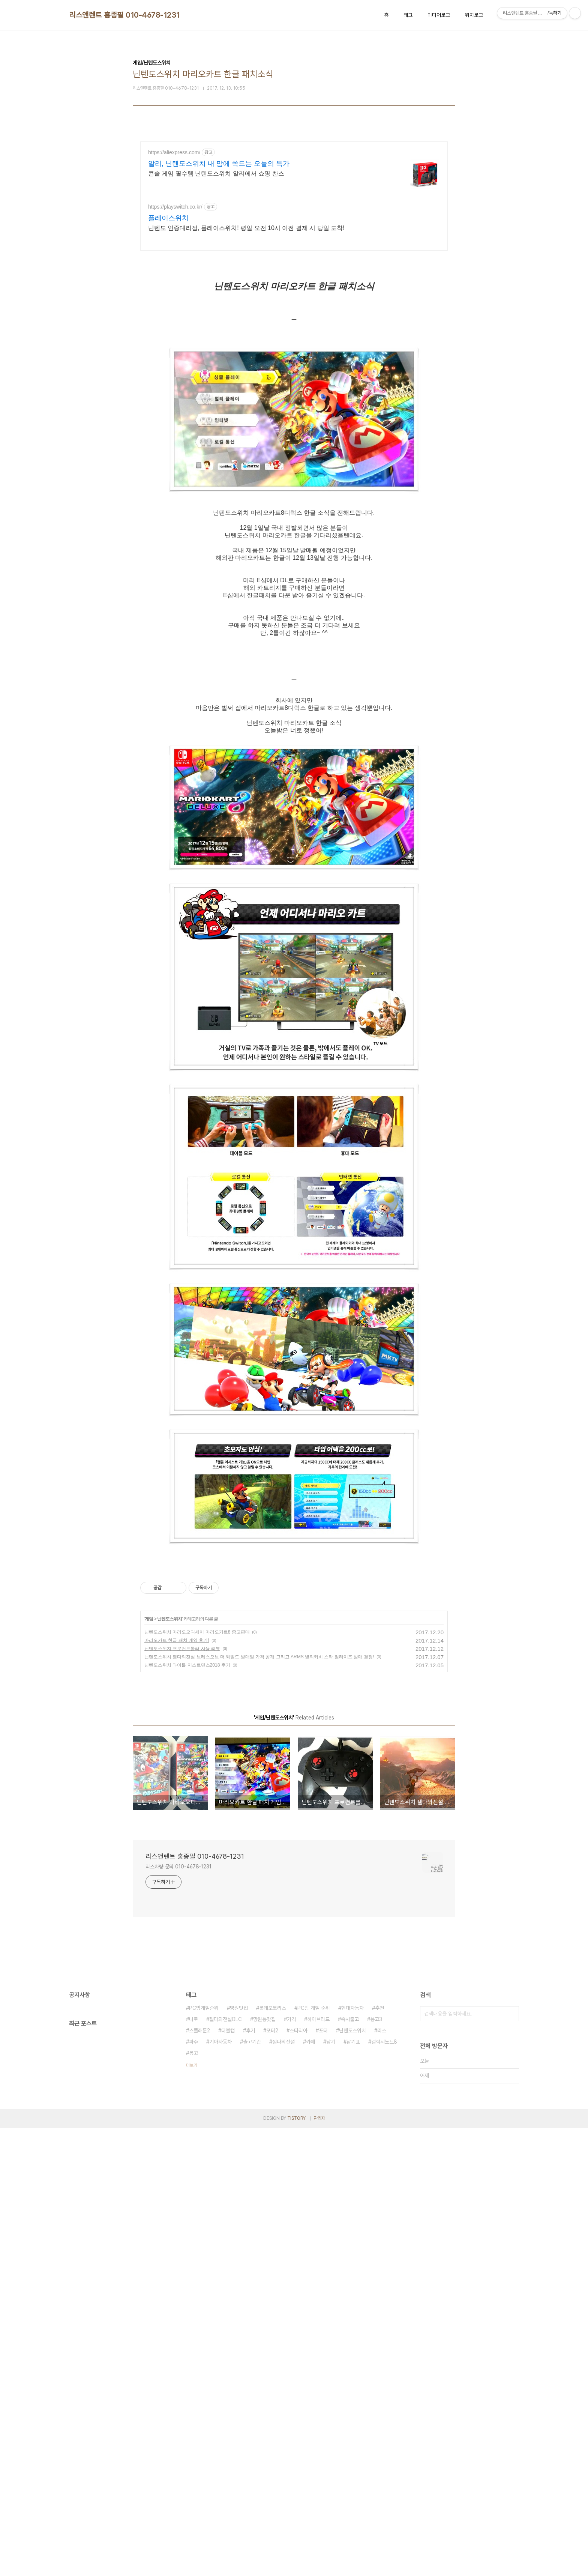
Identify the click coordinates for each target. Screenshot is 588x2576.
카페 (310, 2259)
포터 (323, 2248)
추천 (379, 2226)
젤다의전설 (283, 2259)
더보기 (191, 2283)
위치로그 (474, 15)
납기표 (353, 2259)
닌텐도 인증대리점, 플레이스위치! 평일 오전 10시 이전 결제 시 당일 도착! (246, 228)
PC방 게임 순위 (313, 2226)
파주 (193, 2259)
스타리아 (299, 2248)
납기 (330, 2259)
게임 (149, 1836)
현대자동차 (352, 2226)
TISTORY (296, 2336)
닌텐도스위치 (169, 1836)
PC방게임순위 (204, 2226)
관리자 (319, 2336)
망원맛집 (239, 2226)
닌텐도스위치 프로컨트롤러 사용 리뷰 (182, 1866)
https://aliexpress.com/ (174, 152)
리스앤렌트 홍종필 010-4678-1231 (124, 15)
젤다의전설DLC (225, 2237)
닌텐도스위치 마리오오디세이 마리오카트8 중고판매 (197, 1849)
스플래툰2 (199, 2248)
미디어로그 (439, 15)
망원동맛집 (264, 2237)
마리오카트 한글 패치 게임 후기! (176, 1858)
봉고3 (376, 2237)
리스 (381, 2248)
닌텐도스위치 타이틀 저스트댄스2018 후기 (187, 1882)
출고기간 (252, 2259)
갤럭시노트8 (384, 2259)
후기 (250, 2248)
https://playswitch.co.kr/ (175, 207)
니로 (193, 2237)
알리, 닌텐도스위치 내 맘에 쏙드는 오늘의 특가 (219, 163)
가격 (291, 2237)
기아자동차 (220, 2259)
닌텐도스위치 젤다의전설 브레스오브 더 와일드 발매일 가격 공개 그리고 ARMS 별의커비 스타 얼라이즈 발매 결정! (259, 1874)
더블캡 (228, 2248)
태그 (408, 15)
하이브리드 (318, 2237)
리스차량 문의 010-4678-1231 (179, 2084)
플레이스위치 (168, 218)
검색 (511, 2231)
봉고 (193, 2271)
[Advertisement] (294, 1613)
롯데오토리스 (272, 2226)
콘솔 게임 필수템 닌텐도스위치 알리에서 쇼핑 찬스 (216, 173)
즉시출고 (350, 2237)
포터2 (272, 2248)
